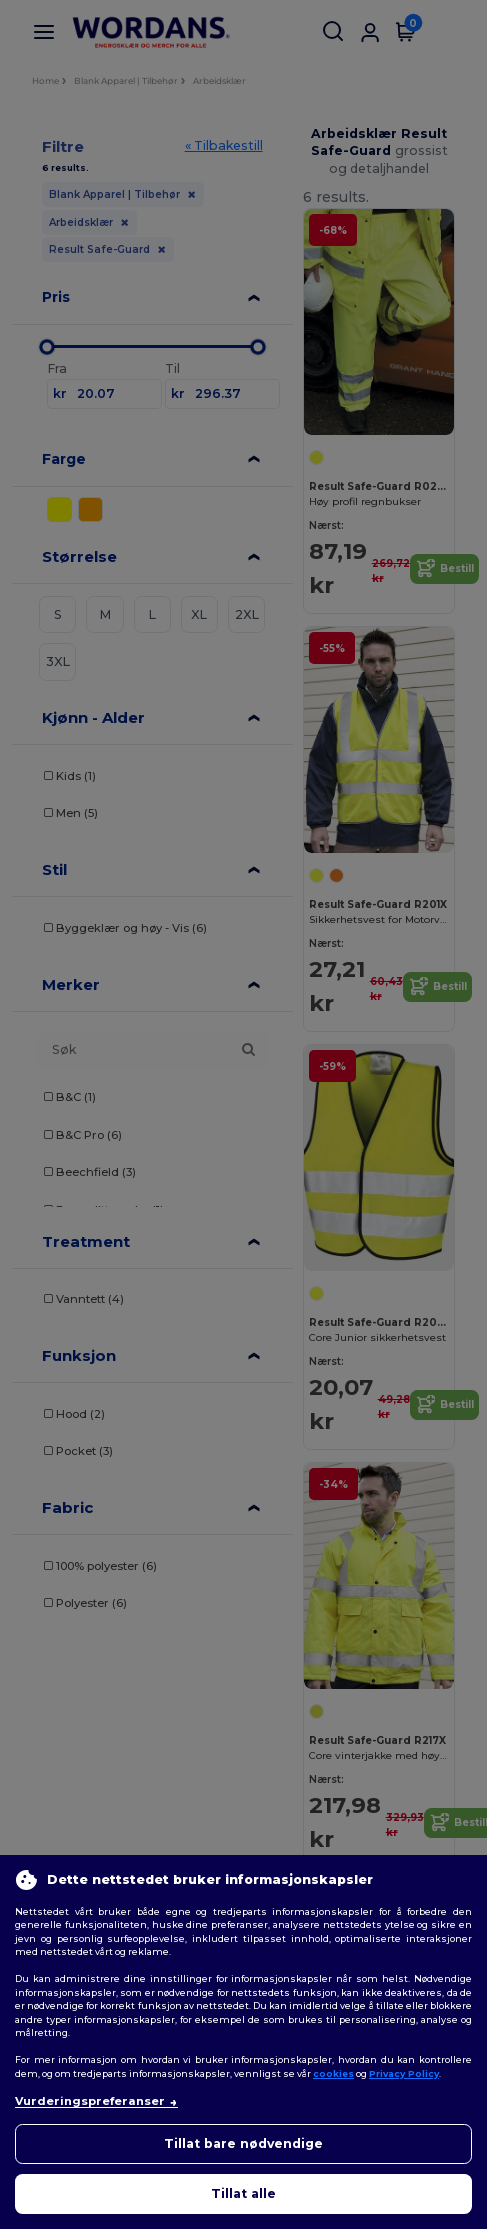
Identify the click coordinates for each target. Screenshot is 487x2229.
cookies (333, 2073)
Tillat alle (243, 2193)
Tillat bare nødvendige (243, 2143)
